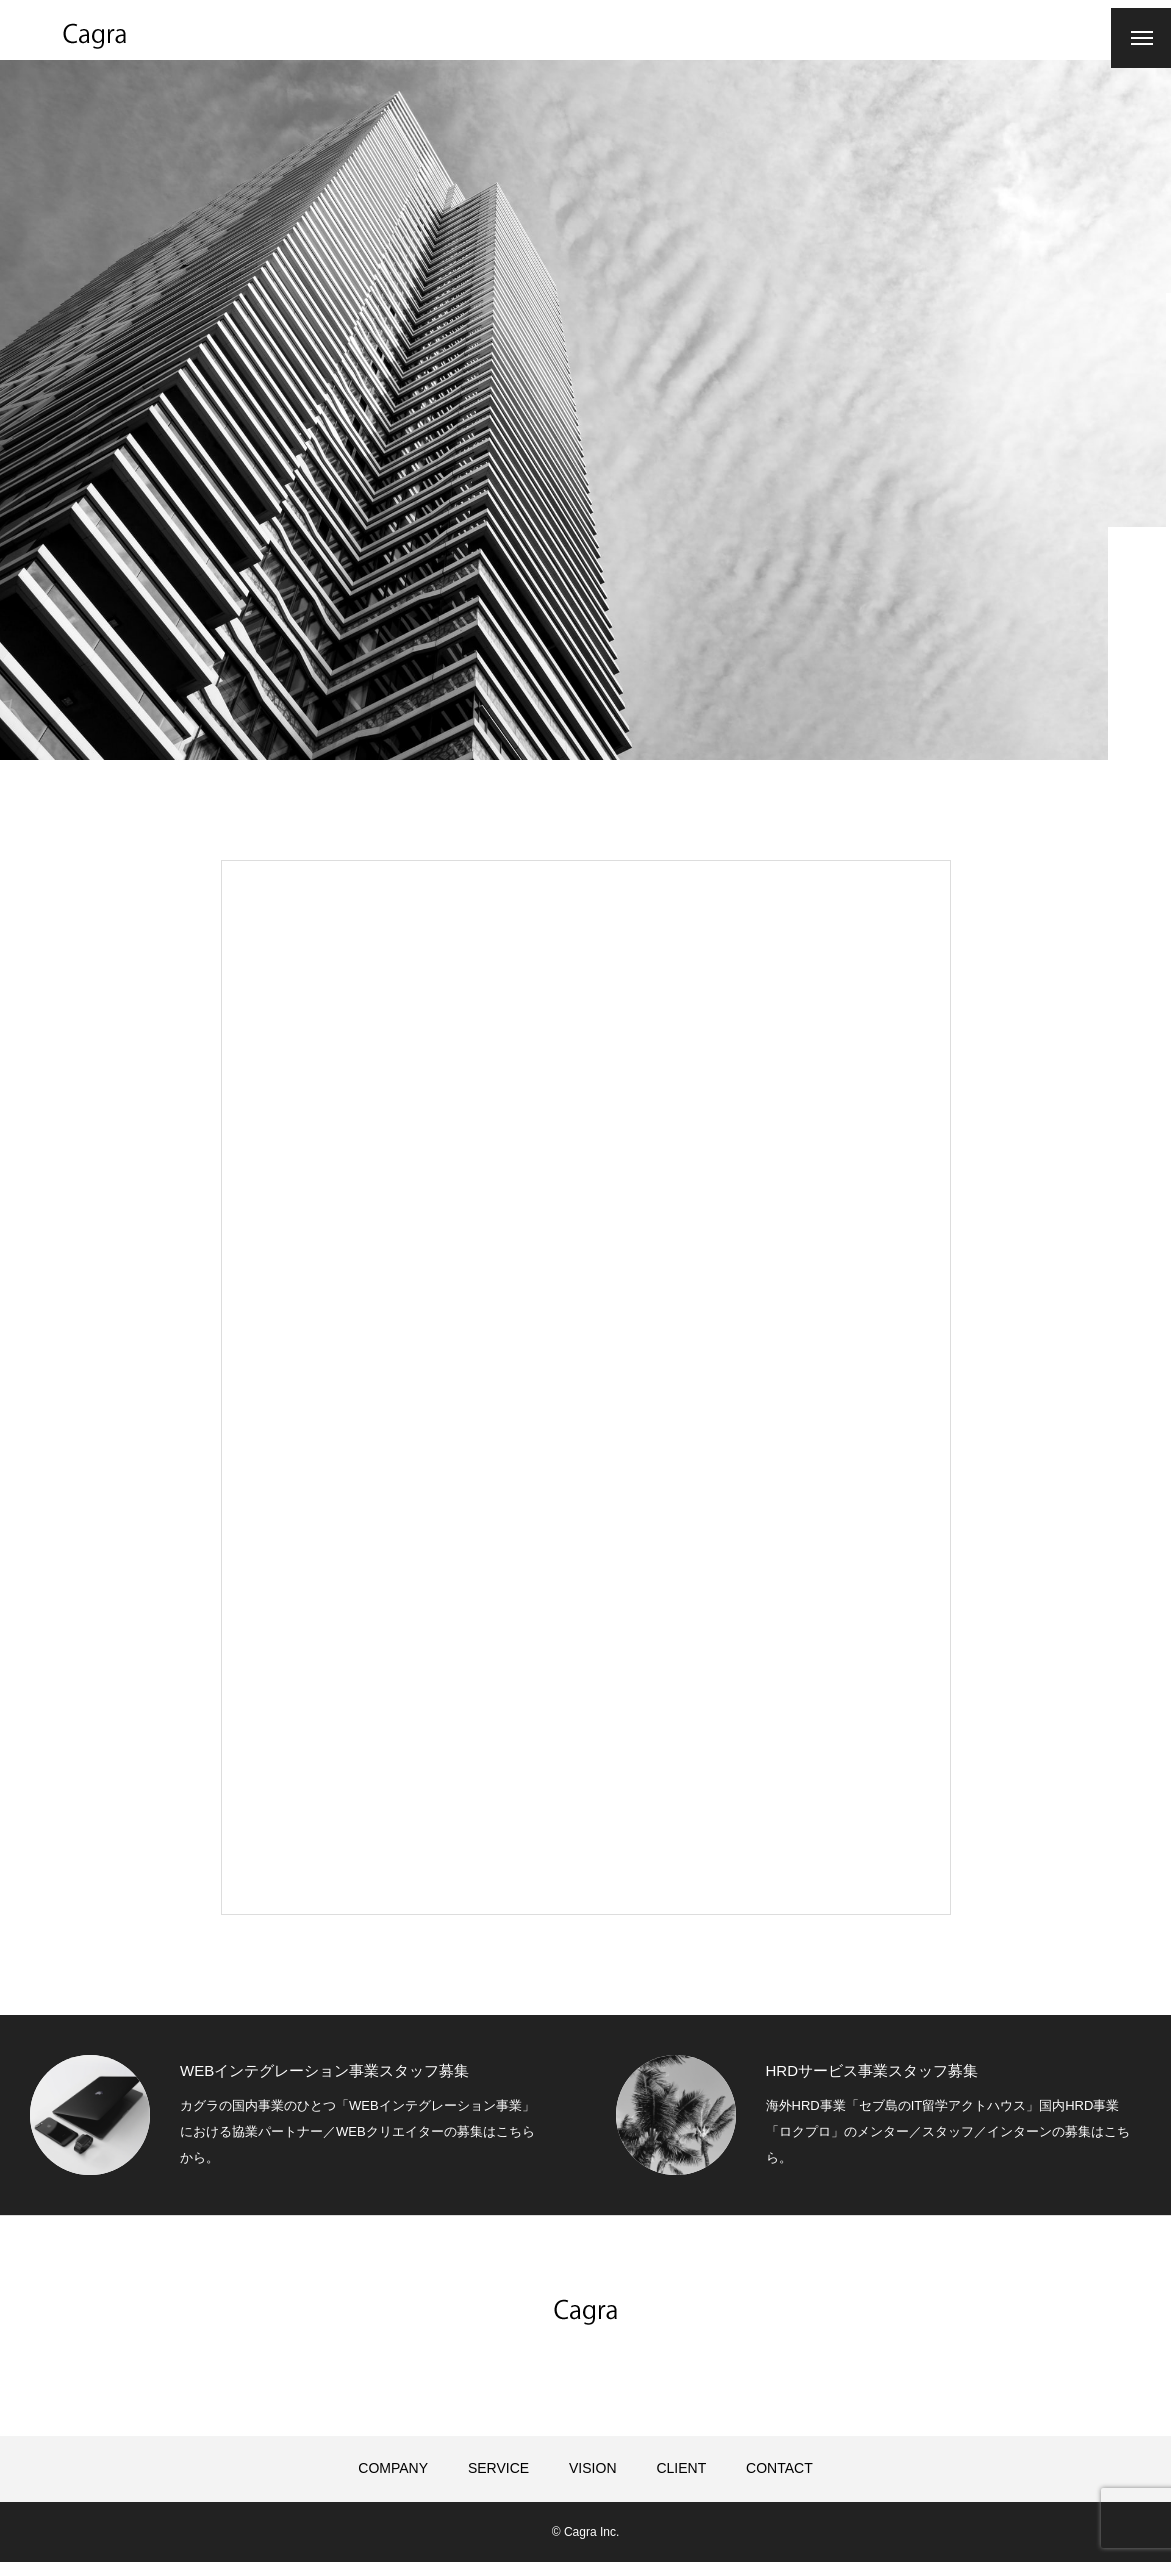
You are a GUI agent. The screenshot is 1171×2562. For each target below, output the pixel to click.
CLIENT (681, 2468)
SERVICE (498, 2468)
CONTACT (779, 2468)
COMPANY (393, 2468)
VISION (592, 2468)
